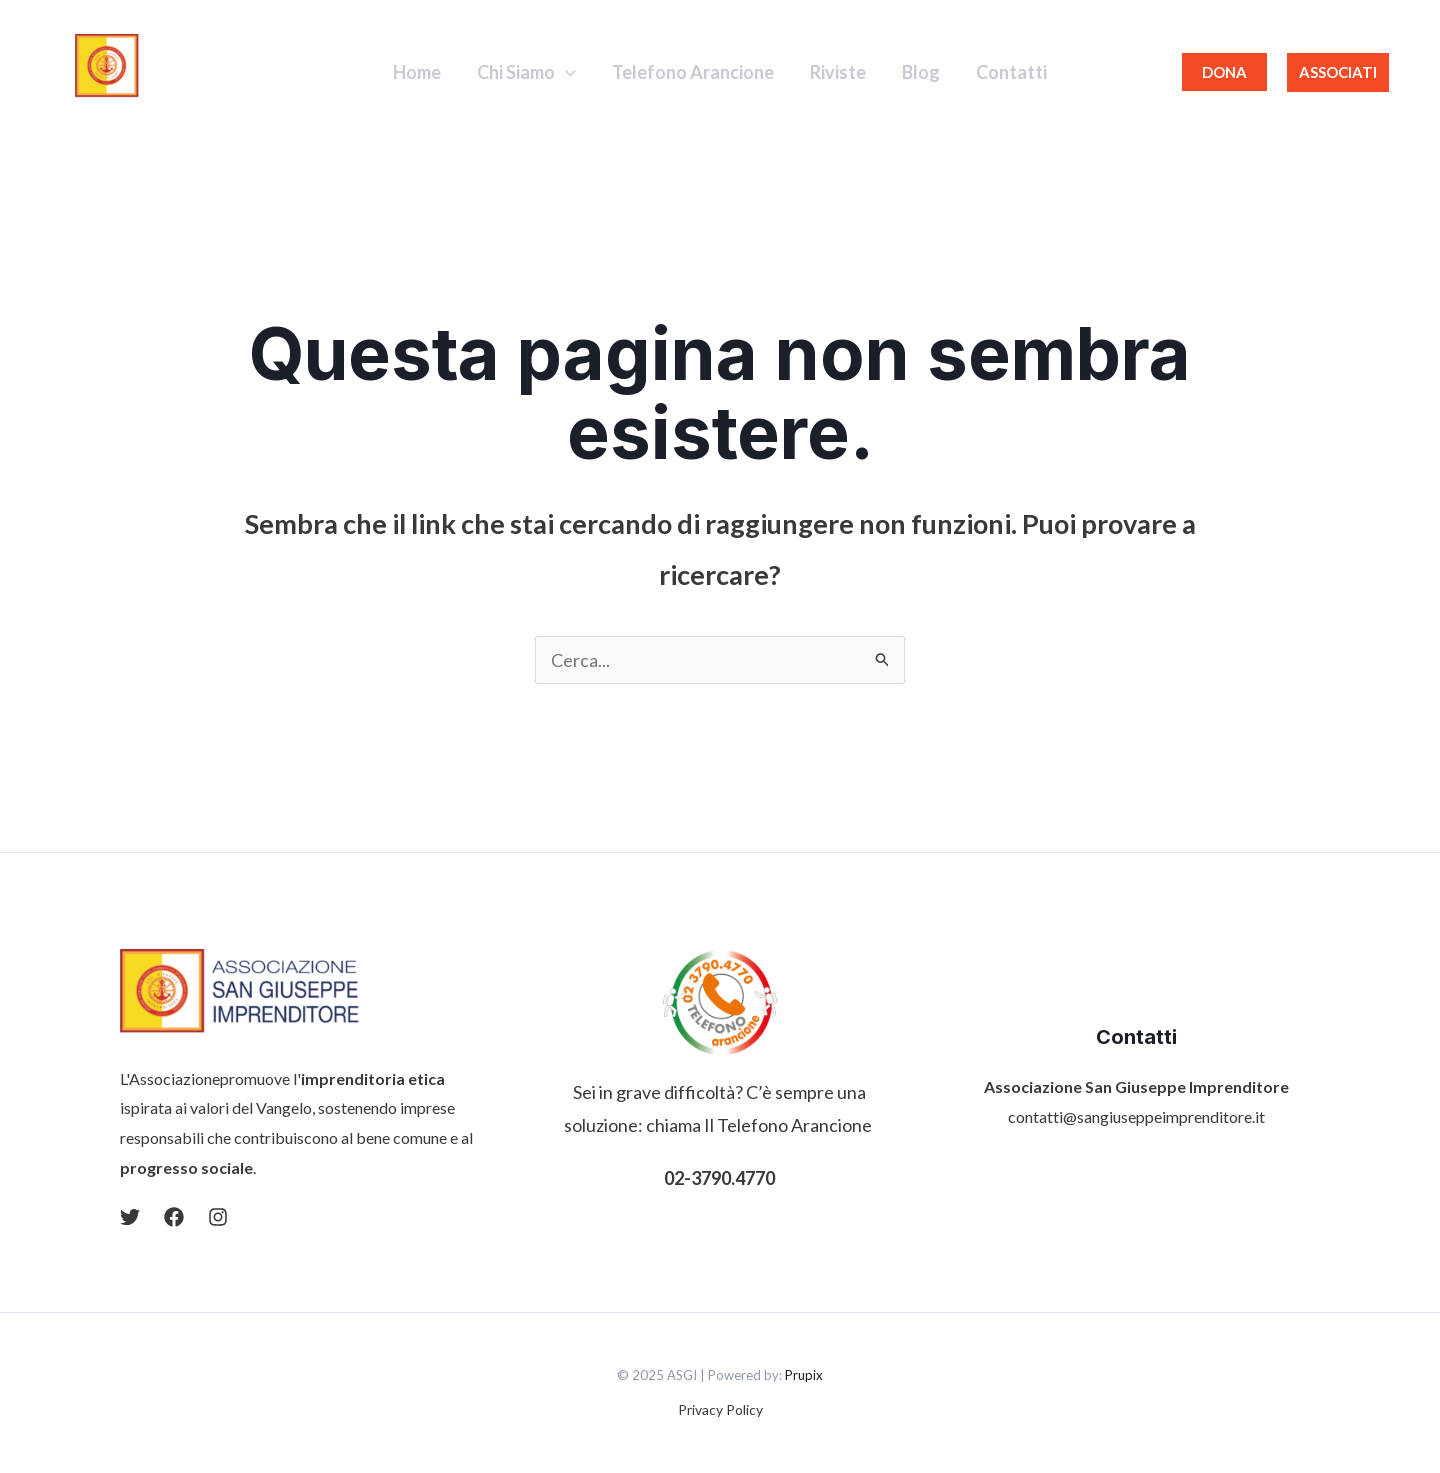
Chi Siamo (526, 72)
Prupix (804, 1375)
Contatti (1011, 72)
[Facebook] (174, 1217)
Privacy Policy (720, 1409)
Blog (921, 72)
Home (417, 72)
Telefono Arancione (693, 72)
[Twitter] (130, 1217)
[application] (565, 72)
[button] (1338, 72)
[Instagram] (218, 1217)
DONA (1224, 72)
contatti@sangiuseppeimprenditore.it (1136, 1116)
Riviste (838, 72)
